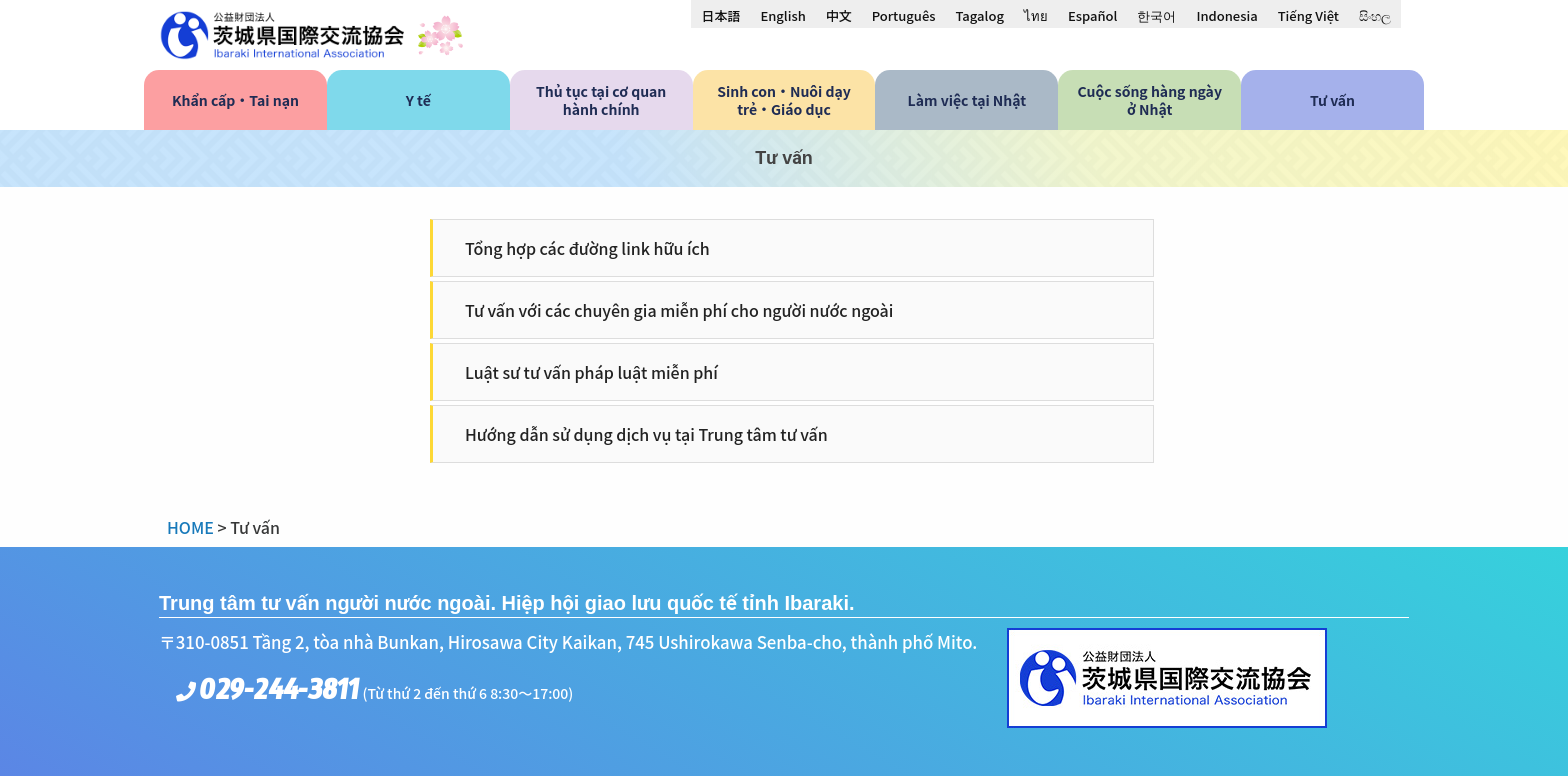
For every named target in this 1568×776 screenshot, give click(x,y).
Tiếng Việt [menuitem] (1308, 15)
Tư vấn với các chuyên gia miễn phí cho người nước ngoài (679, 310)
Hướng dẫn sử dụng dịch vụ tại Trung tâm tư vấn (646, 434)
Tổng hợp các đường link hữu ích (587, 248)
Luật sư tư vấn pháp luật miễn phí (591, 372)
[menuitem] (720, 15)
